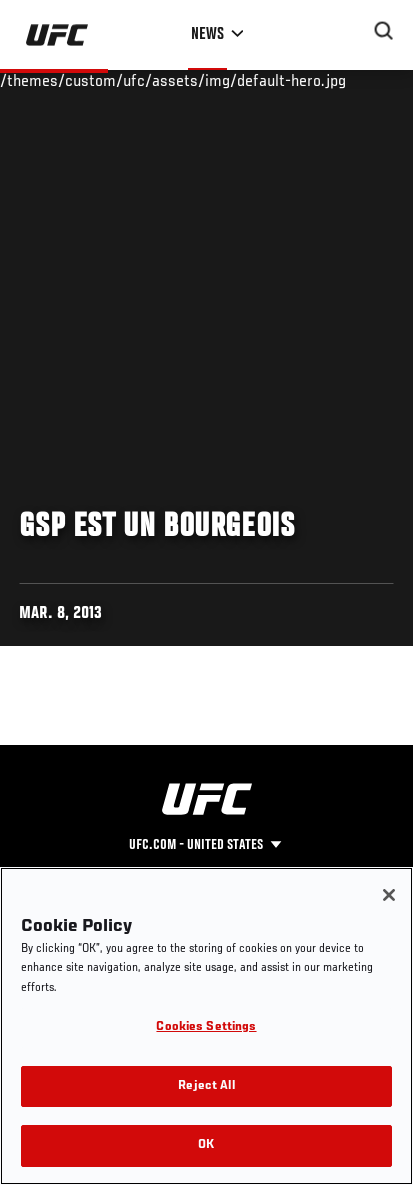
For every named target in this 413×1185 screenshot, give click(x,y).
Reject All (206, 1086)
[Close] (389, 895)
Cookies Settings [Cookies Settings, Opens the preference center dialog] (206, 1027)
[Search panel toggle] (384, 31)
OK (206, 1145)
